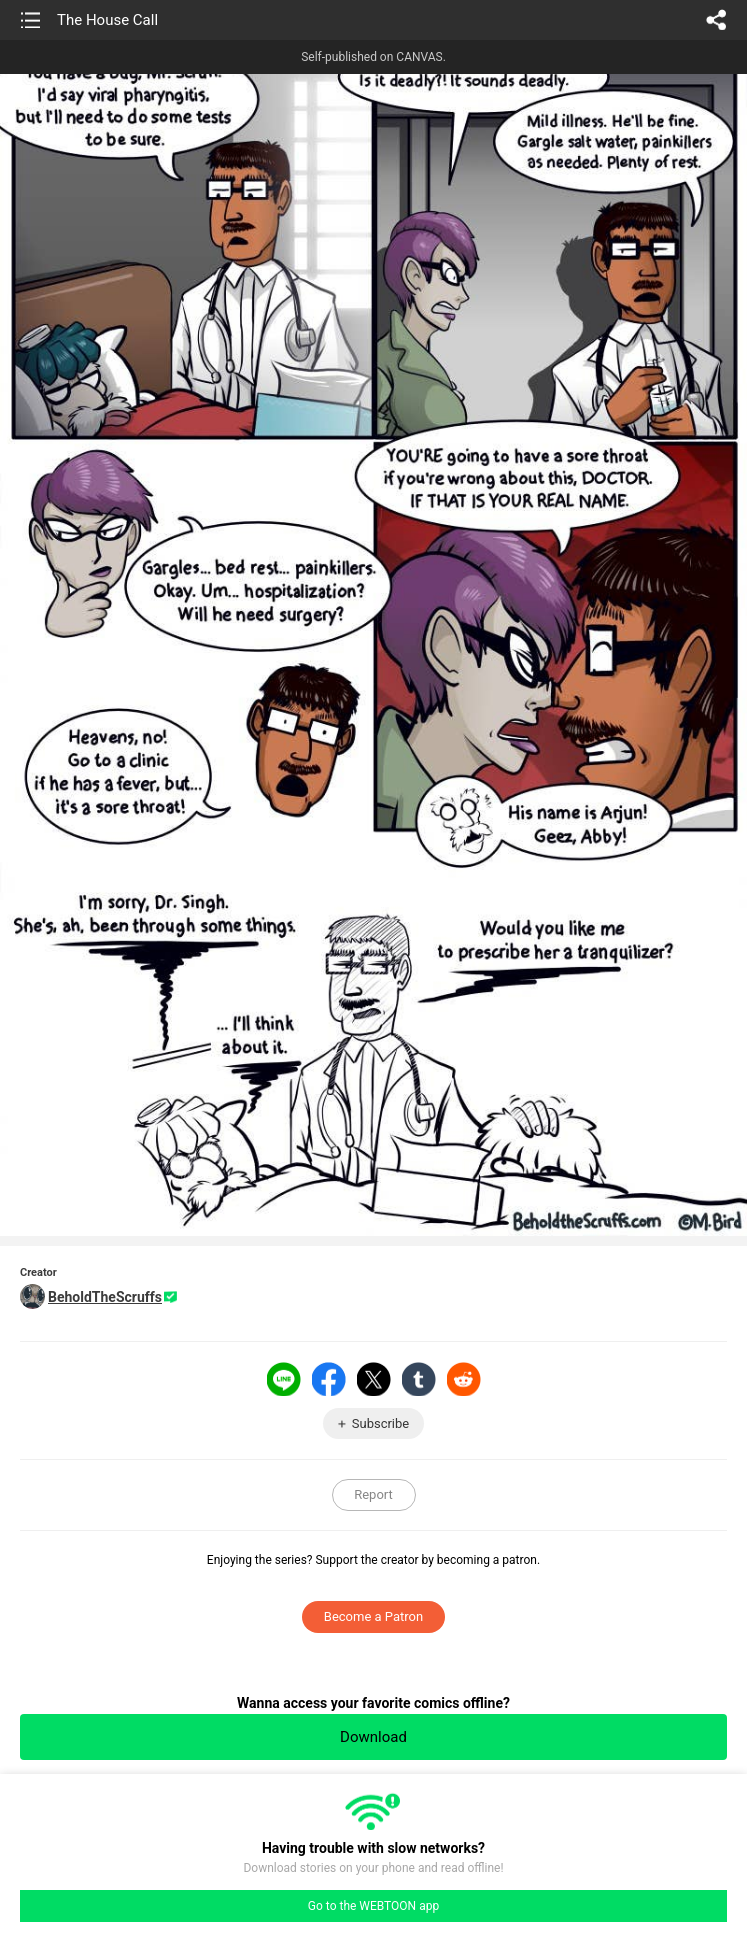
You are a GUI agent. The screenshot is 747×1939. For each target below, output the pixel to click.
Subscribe (380, 1423)
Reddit (464, 1379)
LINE (284, 1379)
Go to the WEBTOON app (373, 1906)
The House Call (107, 20)
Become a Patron (373, 1616)
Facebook (329, 1379)
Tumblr (419, 1379)
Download (373, 1737)
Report (373, 1494)
